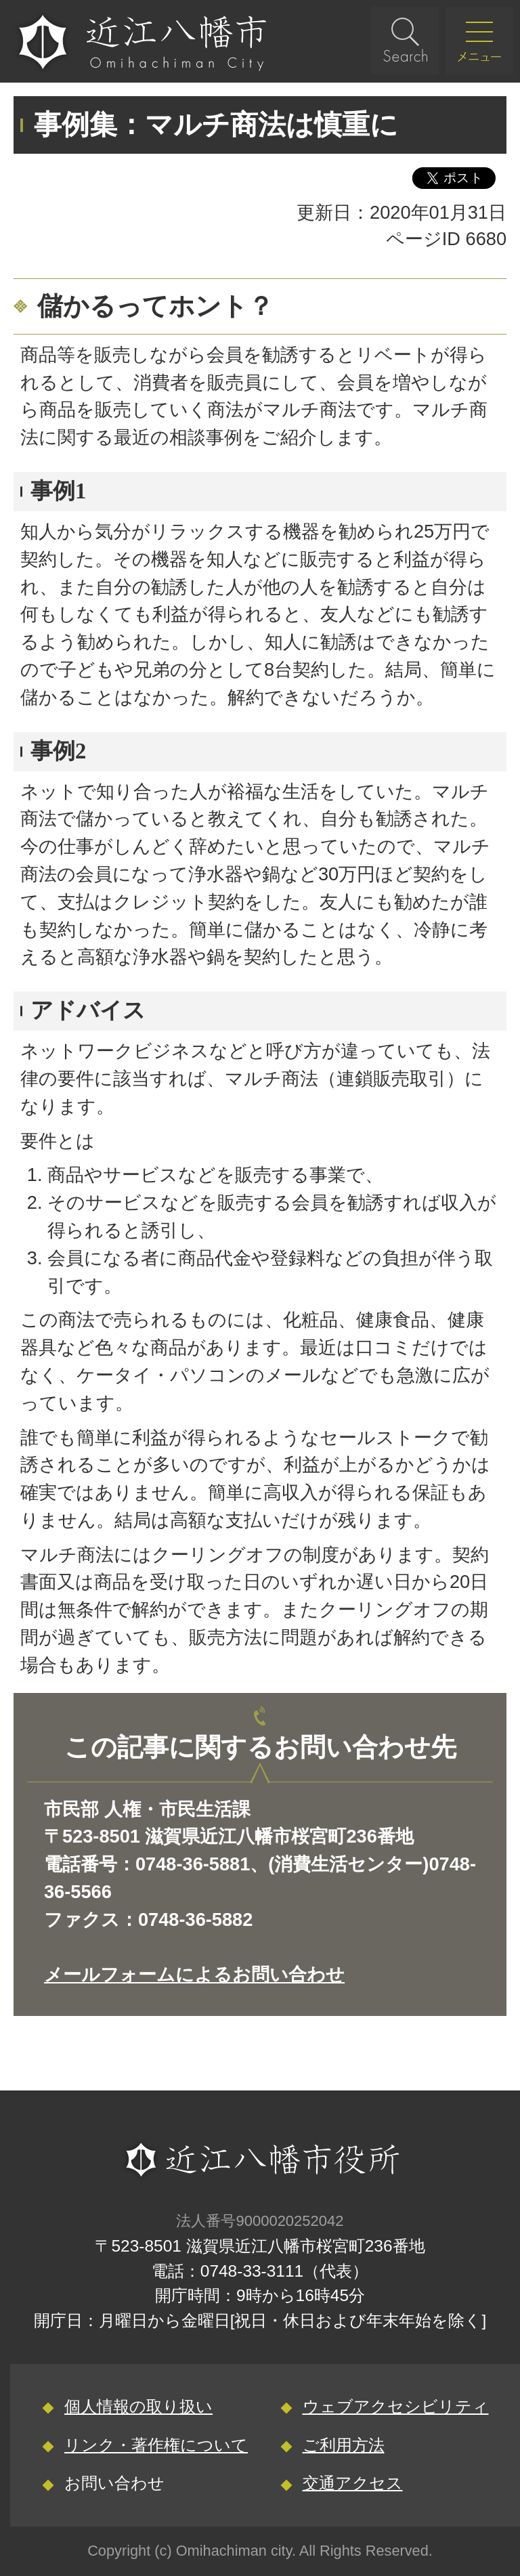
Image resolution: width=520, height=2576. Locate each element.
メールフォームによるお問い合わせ (194, 1974)
